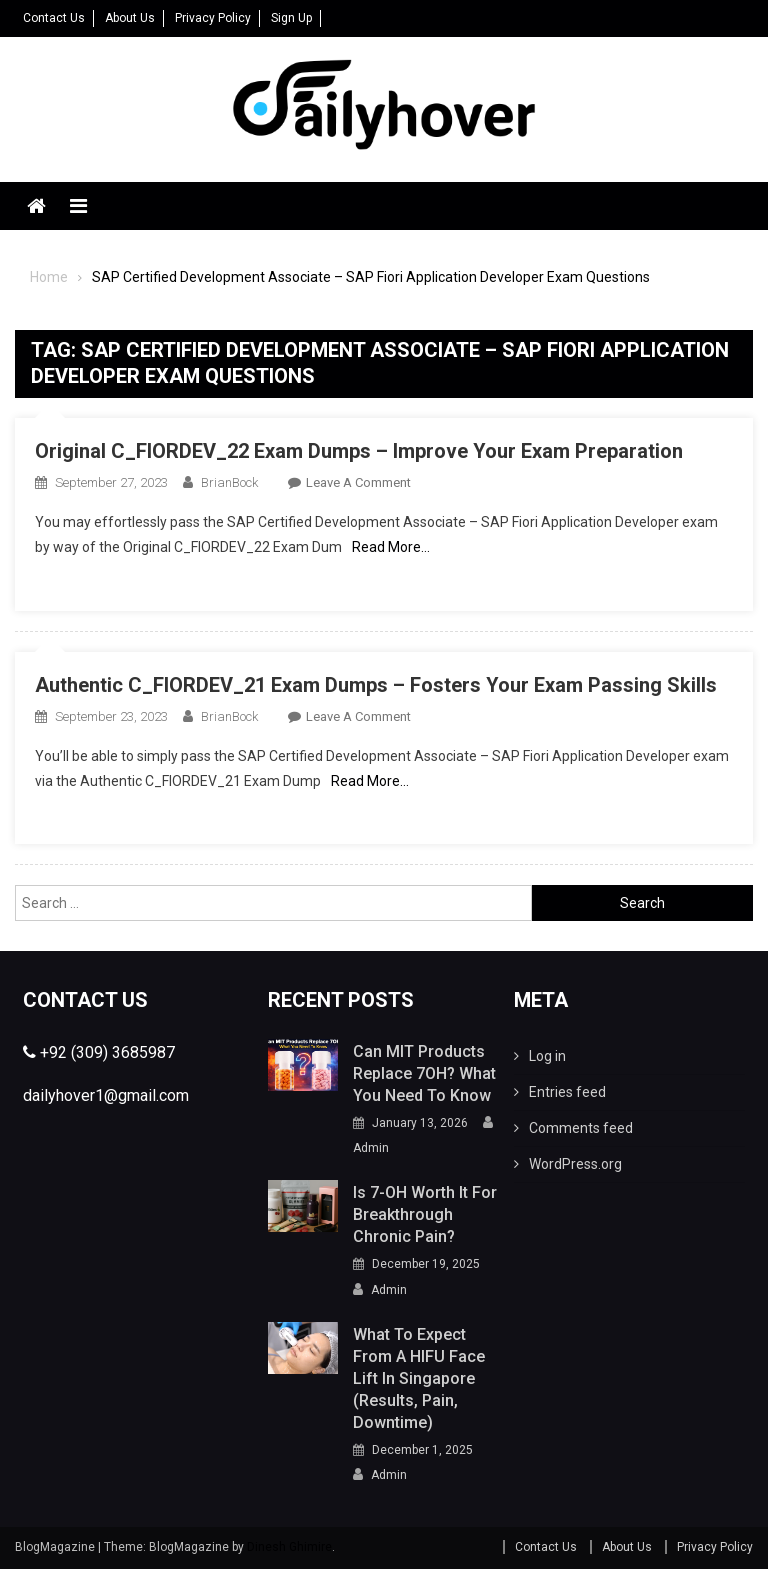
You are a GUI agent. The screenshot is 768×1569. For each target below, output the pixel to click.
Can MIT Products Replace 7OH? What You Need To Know (424, 1073)
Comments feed (581, 1128)
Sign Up (291, 18)
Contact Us (54, 18)
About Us (130, 18)
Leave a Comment (358, 482)
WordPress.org (575, 1164)
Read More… (391, 547)
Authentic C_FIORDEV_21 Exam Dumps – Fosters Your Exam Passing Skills (376, 685)
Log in (547, 1056)
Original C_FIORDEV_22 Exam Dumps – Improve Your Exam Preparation (359, 451)
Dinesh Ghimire (289, 1547)
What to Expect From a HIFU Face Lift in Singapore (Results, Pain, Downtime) (419, 1378)
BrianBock (229, 482)
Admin (371, 1148)
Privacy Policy (213, 18)
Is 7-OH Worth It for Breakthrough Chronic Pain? (425, 1214)
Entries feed (567, 1092)
